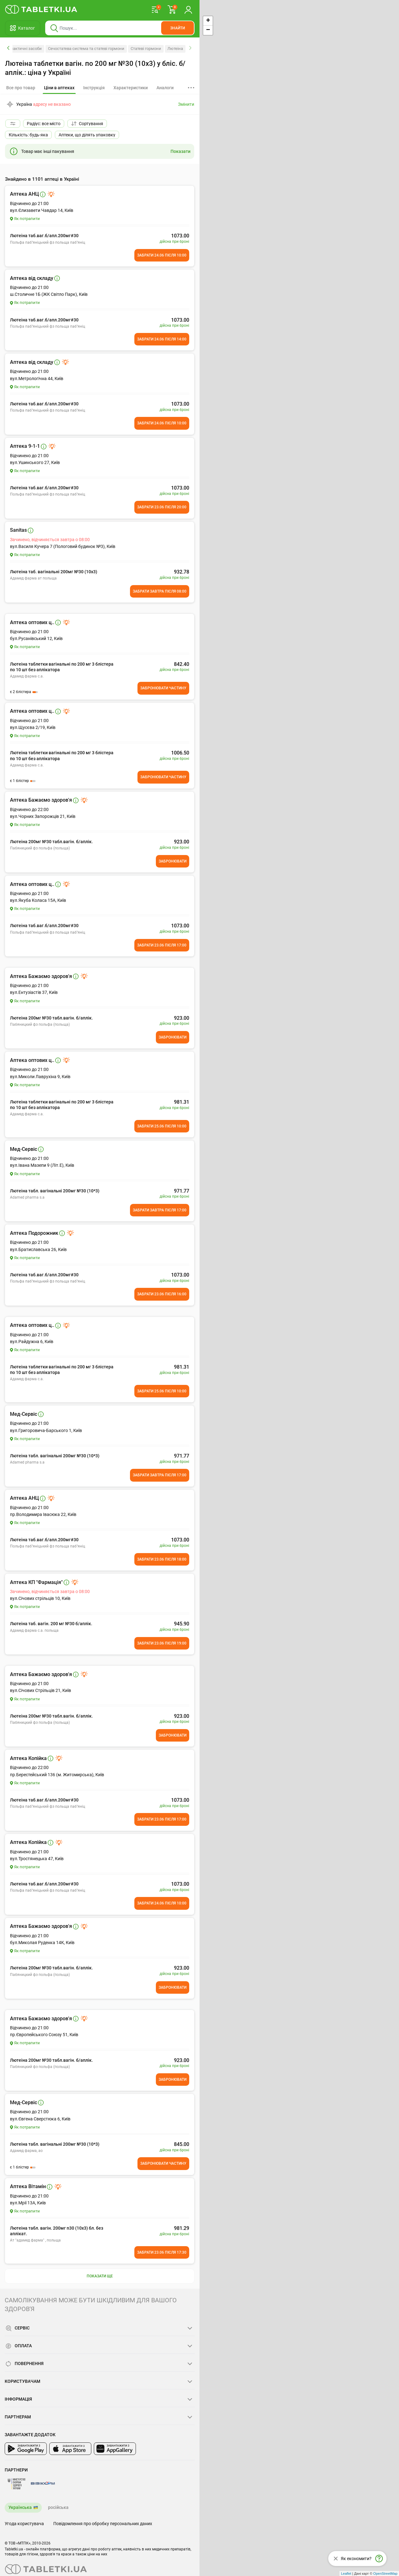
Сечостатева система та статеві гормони (86, 48)
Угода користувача (24, 2523)
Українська (20, 2507)
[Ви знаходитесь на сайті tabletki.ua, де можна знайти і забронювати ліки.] (41, 9)
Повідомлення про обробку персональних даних (102, 2523)
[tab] (59, 88)
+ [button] (208, 21)
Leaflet (346, 2573)
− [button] (208, 30)
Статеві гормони (146, 48)
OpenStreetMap (385, 2573)
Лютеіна (175, 48)
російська (58, 2507)
